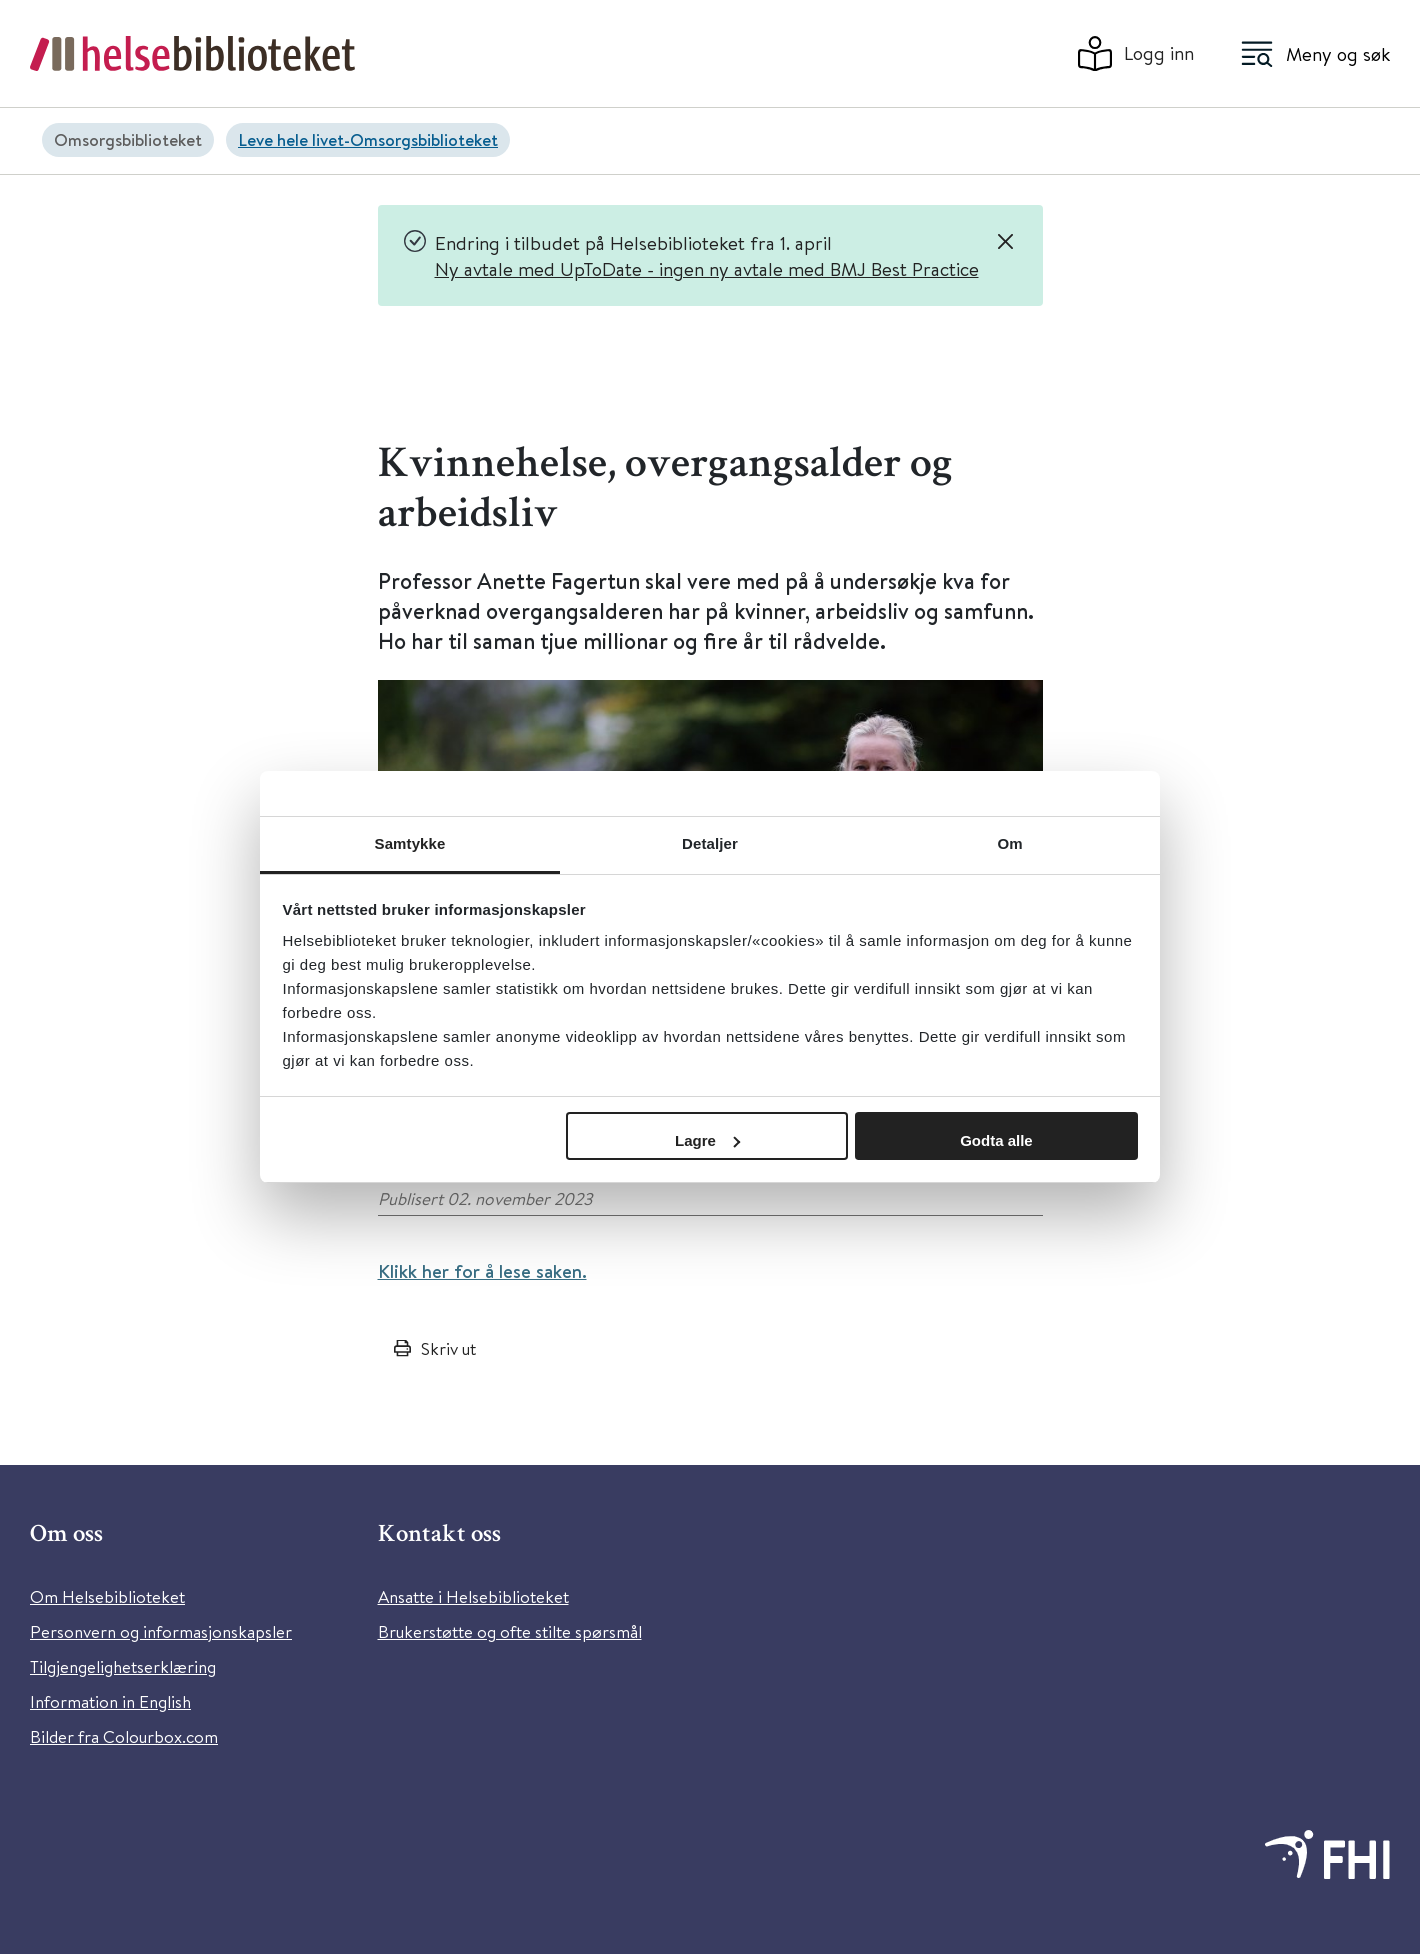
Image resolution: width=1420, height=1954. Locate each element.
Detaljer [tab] (710, 843)
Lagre (707, 1140)
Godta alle (996, 1140)
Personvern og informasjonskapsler (161, 1631)
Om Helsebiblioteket (107, 1596)
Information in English (110, 1701)
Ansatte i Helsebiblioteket (473, 1596)
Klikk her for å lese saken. (482, 1271)
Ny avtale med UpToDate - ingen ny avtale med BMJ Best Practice (707, 268)
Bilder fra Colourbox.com (124, 1736)
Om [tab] (1009, 843)
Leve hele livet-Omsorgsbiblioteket (368, 139)
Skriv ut (448, 1348)
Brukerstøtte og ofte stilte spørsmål (510, 1631)
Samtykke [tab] (410, 843)
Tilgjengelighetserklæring (123, 1666)
